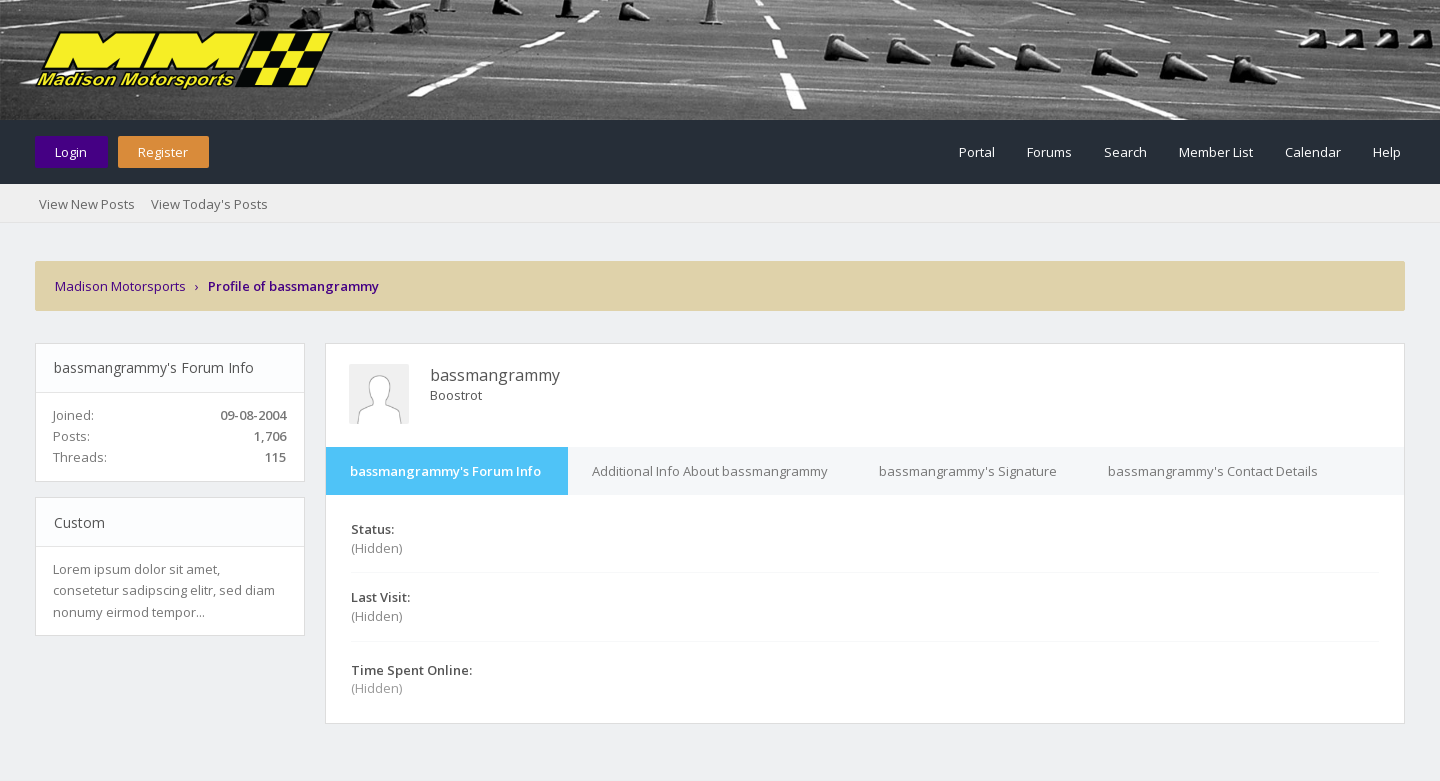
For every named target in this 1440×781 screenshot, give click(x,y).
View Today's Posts (209, 204)
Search (1125, 152)
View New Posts (87, 204)
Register (163, 152)
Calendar (1313, 152)
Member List (1216, 152)
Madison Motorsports (120, 286)
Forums (1049, 152)
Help (1387, 152)
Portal (977, 152)
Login (71, 152)
